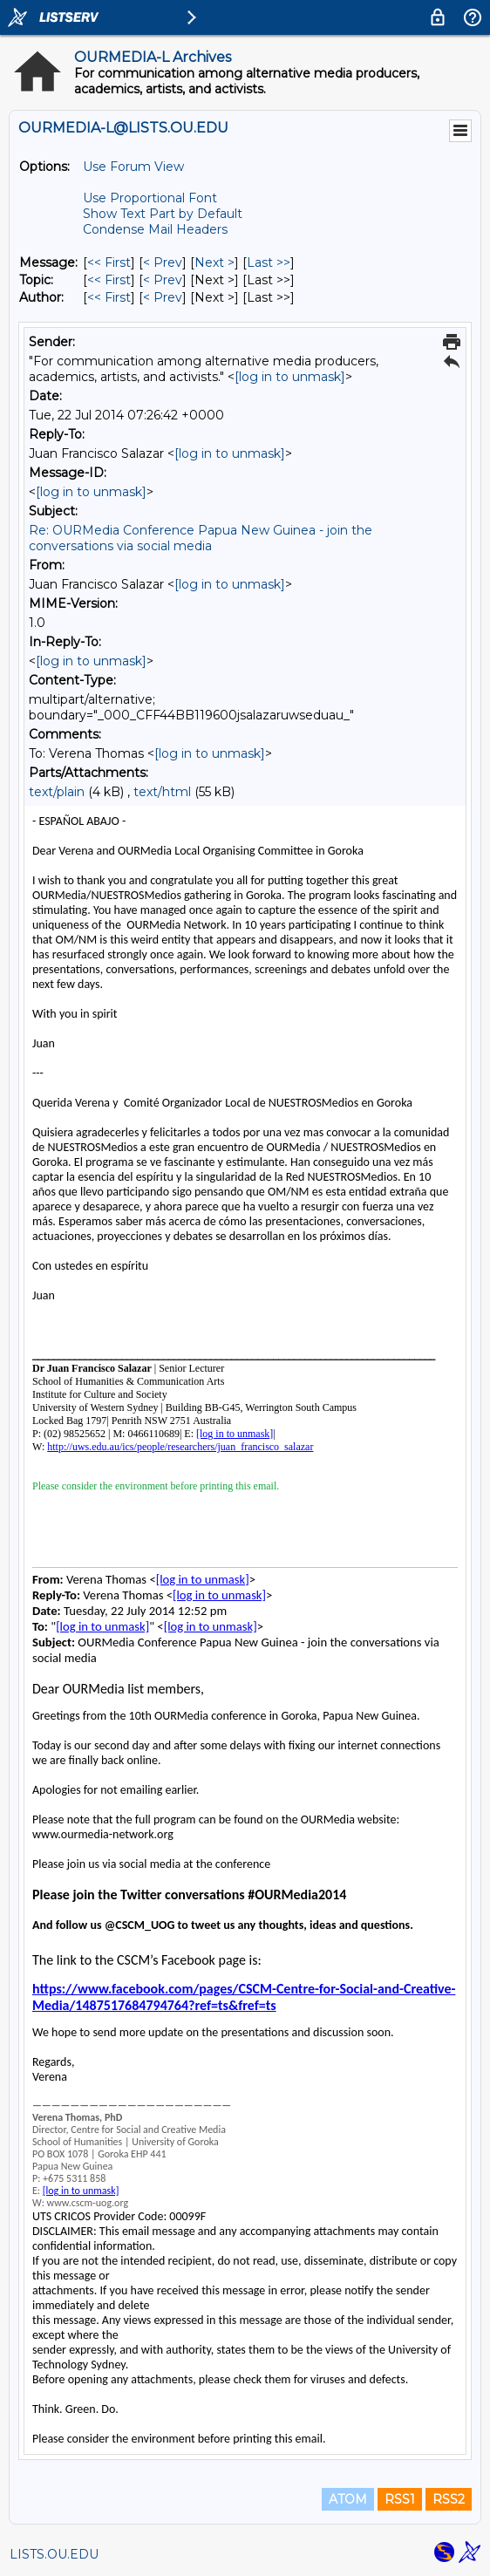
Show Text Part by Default (162, 213)
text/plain (57, 792)
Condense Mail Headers (155, 229)
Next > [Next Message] (214, 262)
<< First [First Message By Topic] (109, 280)
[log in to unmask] (290, 377)
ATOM (348, 2499)
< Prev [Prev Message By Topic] (162, 280)
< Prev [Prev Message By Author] (162, 297)
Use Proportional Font (150, 198)
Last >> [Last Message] (268, 262)
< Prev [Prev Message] (162, 262)
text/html (162, 792)
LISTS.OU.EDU (54, 2554)
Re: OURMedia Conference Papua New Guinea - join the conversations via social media (200, 538)
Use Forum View (133, 166)
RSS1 (400, 2499)
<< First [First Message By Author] (109, 297)
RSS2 (448, 2499)
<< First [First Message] (109, 262)
